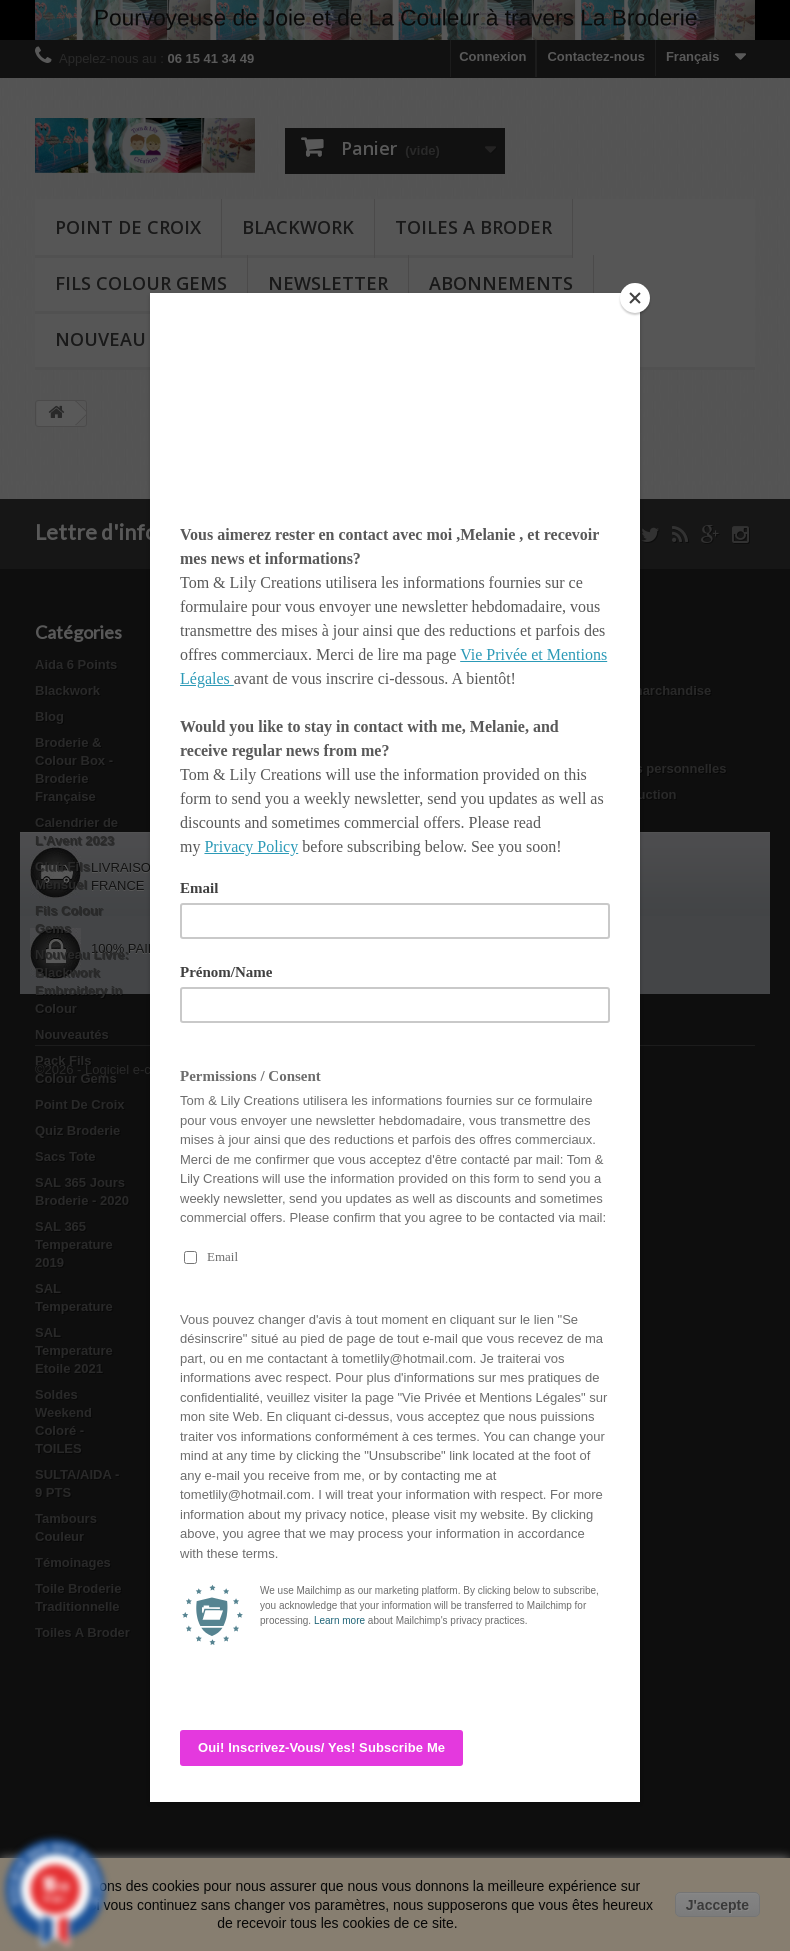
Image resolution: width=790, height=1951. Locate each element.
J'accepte (717, 1905)
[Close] (635, 298)
